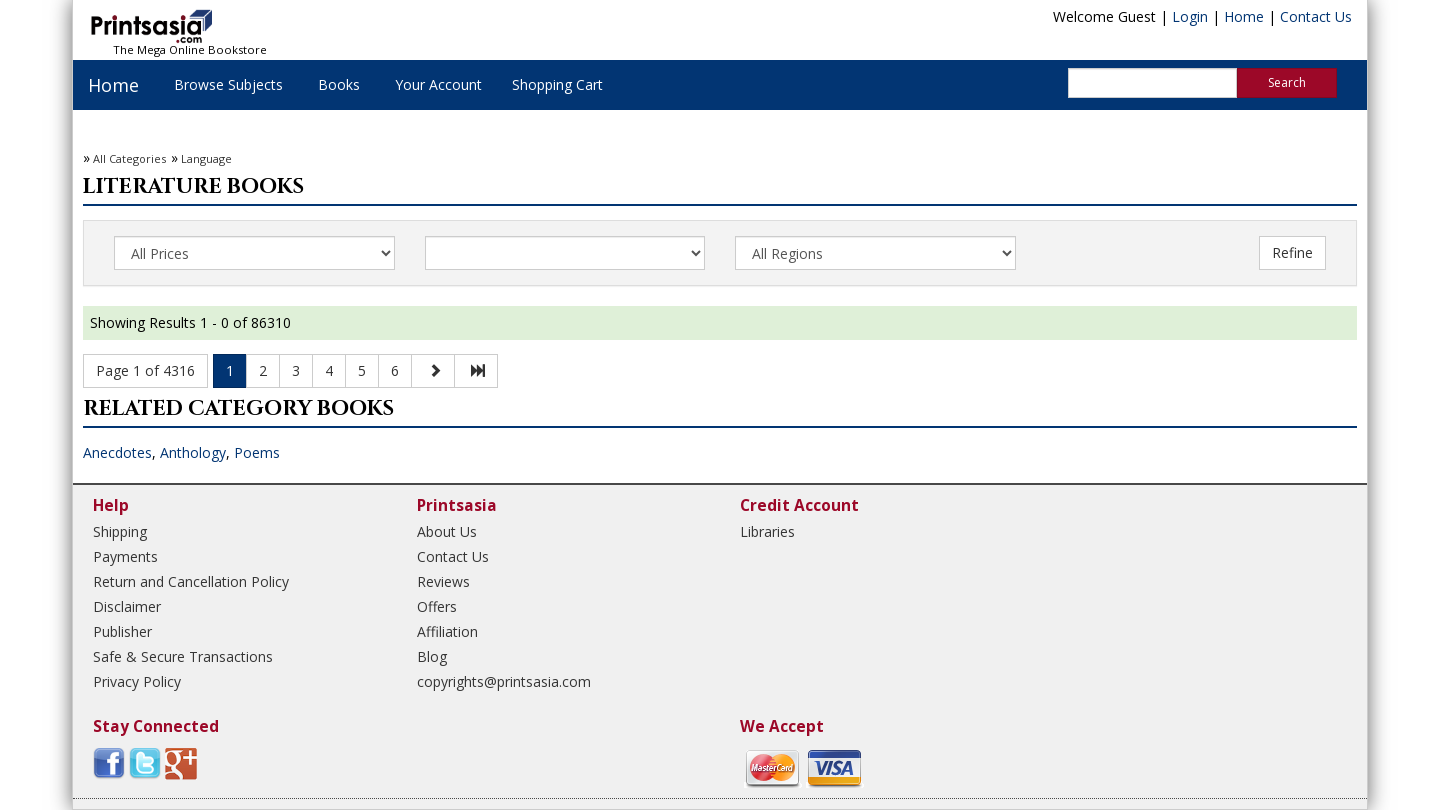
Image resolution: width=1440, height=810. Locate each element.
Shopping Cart (557, 84)
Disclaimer (127, 606)
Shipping (120, 531)
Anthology (193, 452)
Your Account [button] (438, 84)
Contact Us (1316, 16)
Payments (125, 556)
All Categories (129, 158)
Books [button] (339, 84)
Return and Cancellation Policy (191, 581)
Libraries (767, 531)
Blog (432, 656)
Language (206, 158)
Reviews (443, 581)
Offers (437, 606)
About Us (447, 531)
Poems (257, 452)
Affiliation (447, 631)
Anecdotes (117, 452)
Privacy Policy (137, 681)
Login (1190, 16)
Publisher (122, 631)
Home (1244, 16)
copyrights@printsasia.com (504, 681)
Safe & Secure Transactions (183, 656)
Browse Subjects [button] (228, 84)
